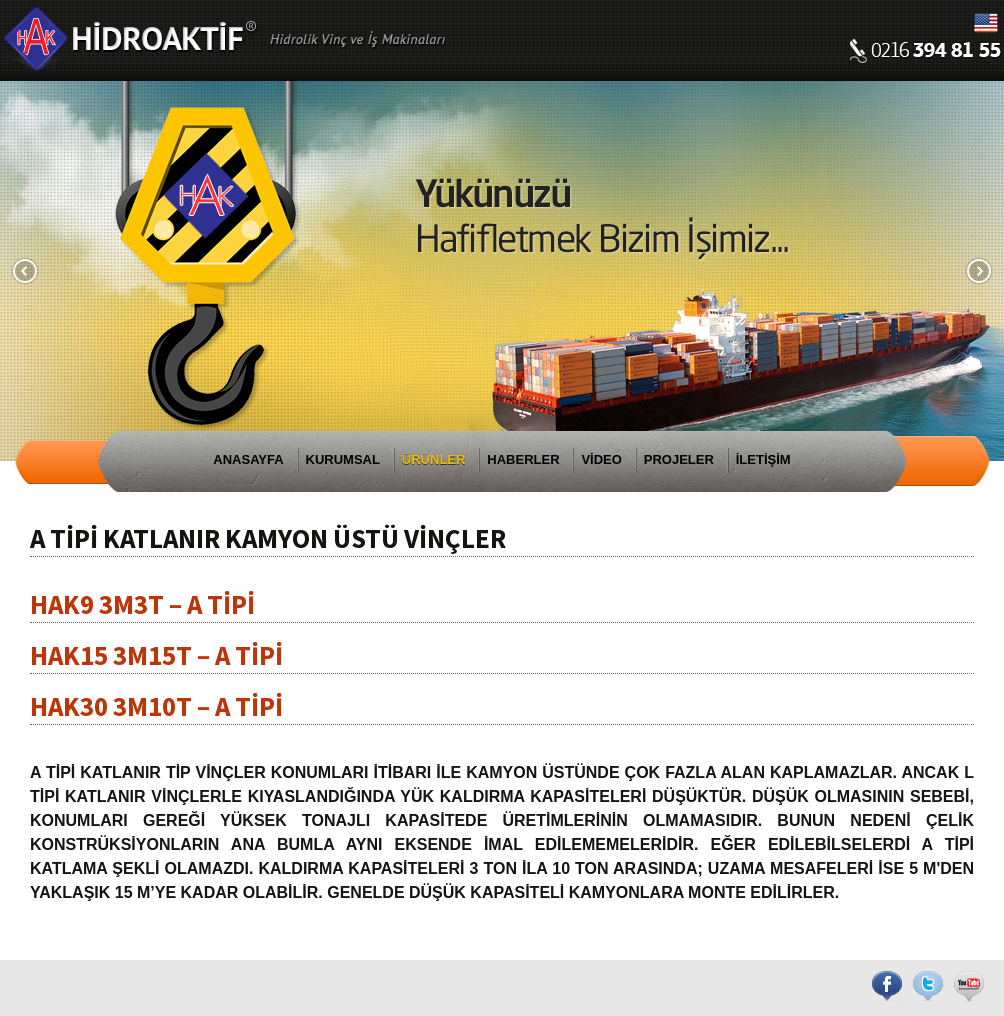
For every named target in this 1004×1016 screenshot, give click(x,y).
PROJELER (679, 459)
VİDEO (601, 459)
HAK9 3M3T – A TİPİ (142, 604)
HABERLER (523, 459)
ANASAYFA (248, 459)
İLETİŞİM (763, 459)
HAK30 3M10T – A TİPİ (156, 706)
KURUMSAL (343, 459)
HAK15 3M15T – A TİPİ (156, 655)
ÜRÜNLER (434, 459)
